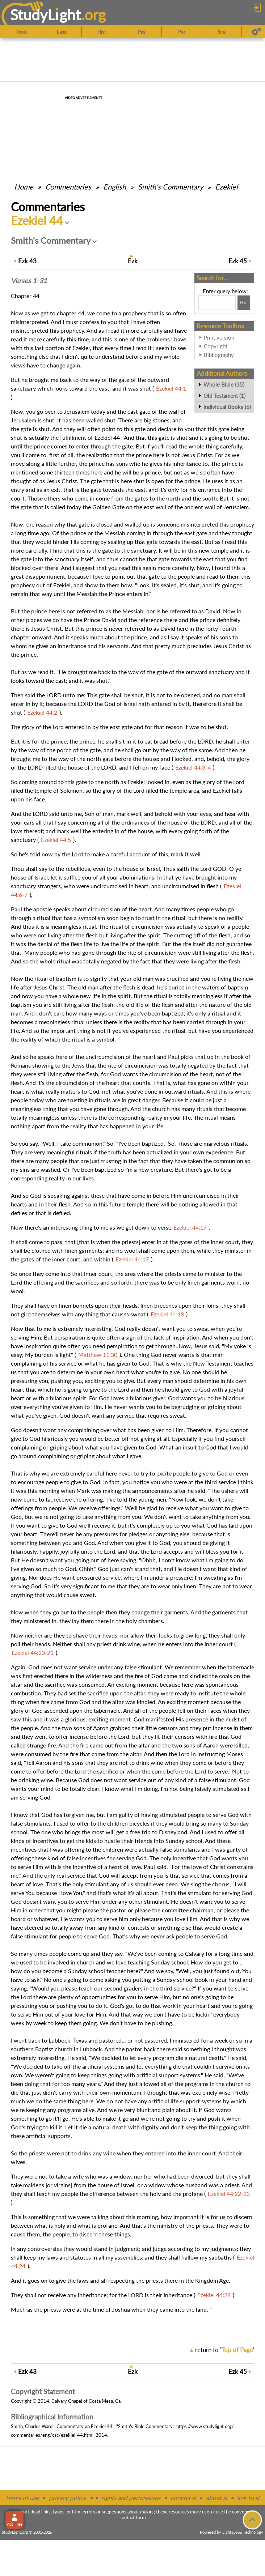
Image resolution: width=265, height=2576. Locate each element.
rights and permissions (130, 2498)
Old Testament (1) (224, 395)
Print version (219, 337)
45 (237, 261)
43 (27, 261)
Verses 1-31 (29, 281)
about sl (216, 2498)
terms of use (22, 2498)
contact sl (183, 2498)
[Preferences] (256, 31)
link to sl (248, 2498)
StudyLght (45, 15)
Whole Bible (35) (223, 384)
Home (23, 186)
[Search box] (217, 302)
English (114, 186)
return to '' (224, 2350)
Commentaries (68, 186)
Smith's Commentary (170, 186)
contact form (132, 2517)
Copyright (215, 346)
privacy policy (67, 2498)
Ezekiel (226, 186)
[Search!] (243, 302)
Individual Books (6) (227, 407)
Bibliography (219, 355)
